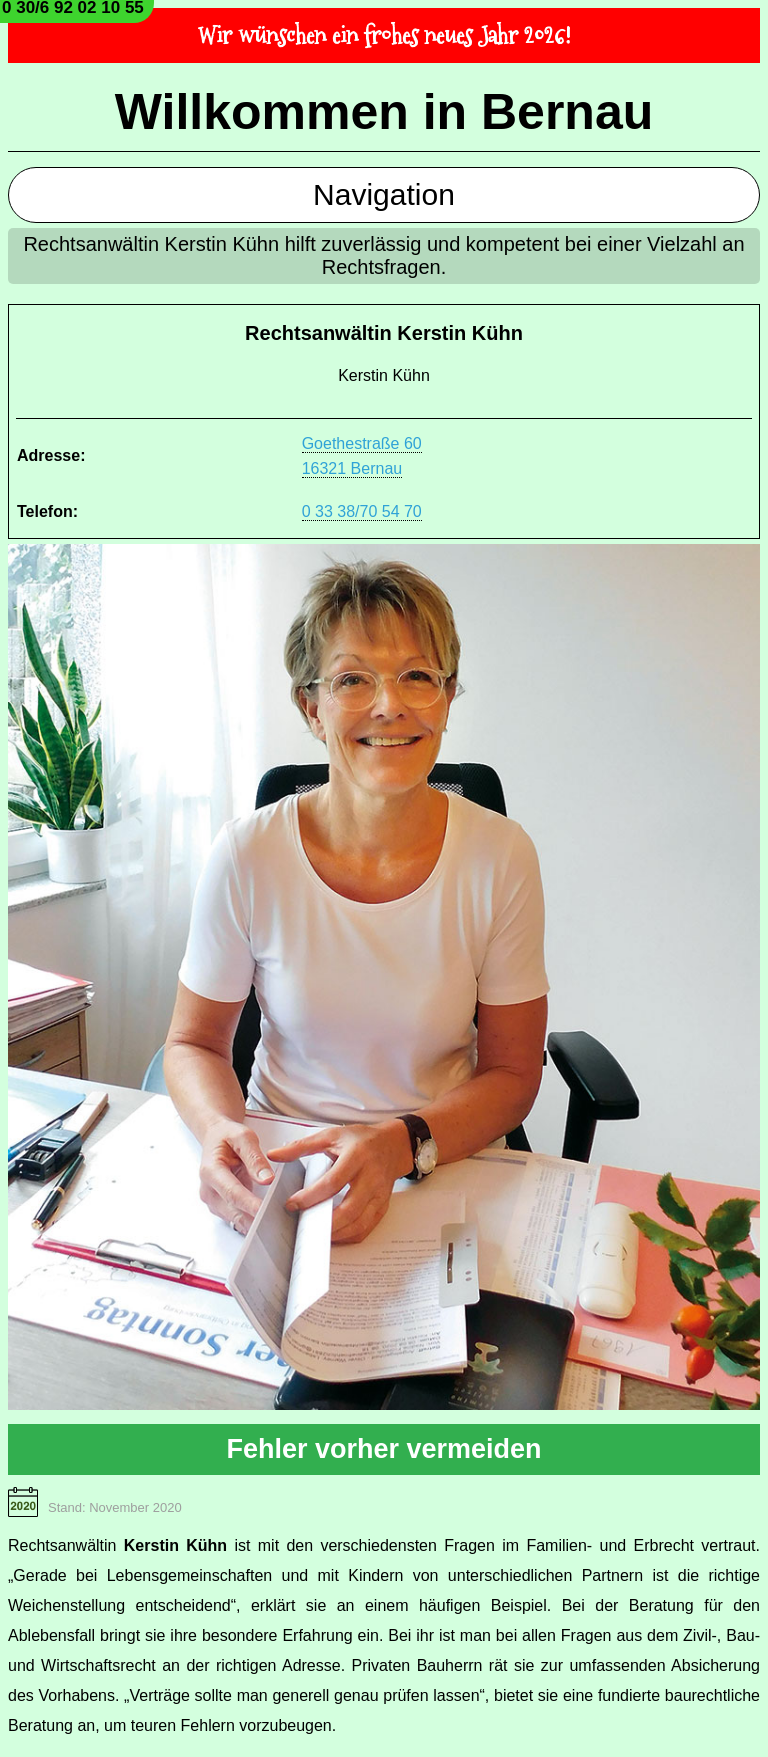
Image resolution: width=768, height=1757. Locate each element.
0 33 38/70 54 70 (362, 511)
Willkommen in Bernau (384, 112)
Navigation (384, 194)
